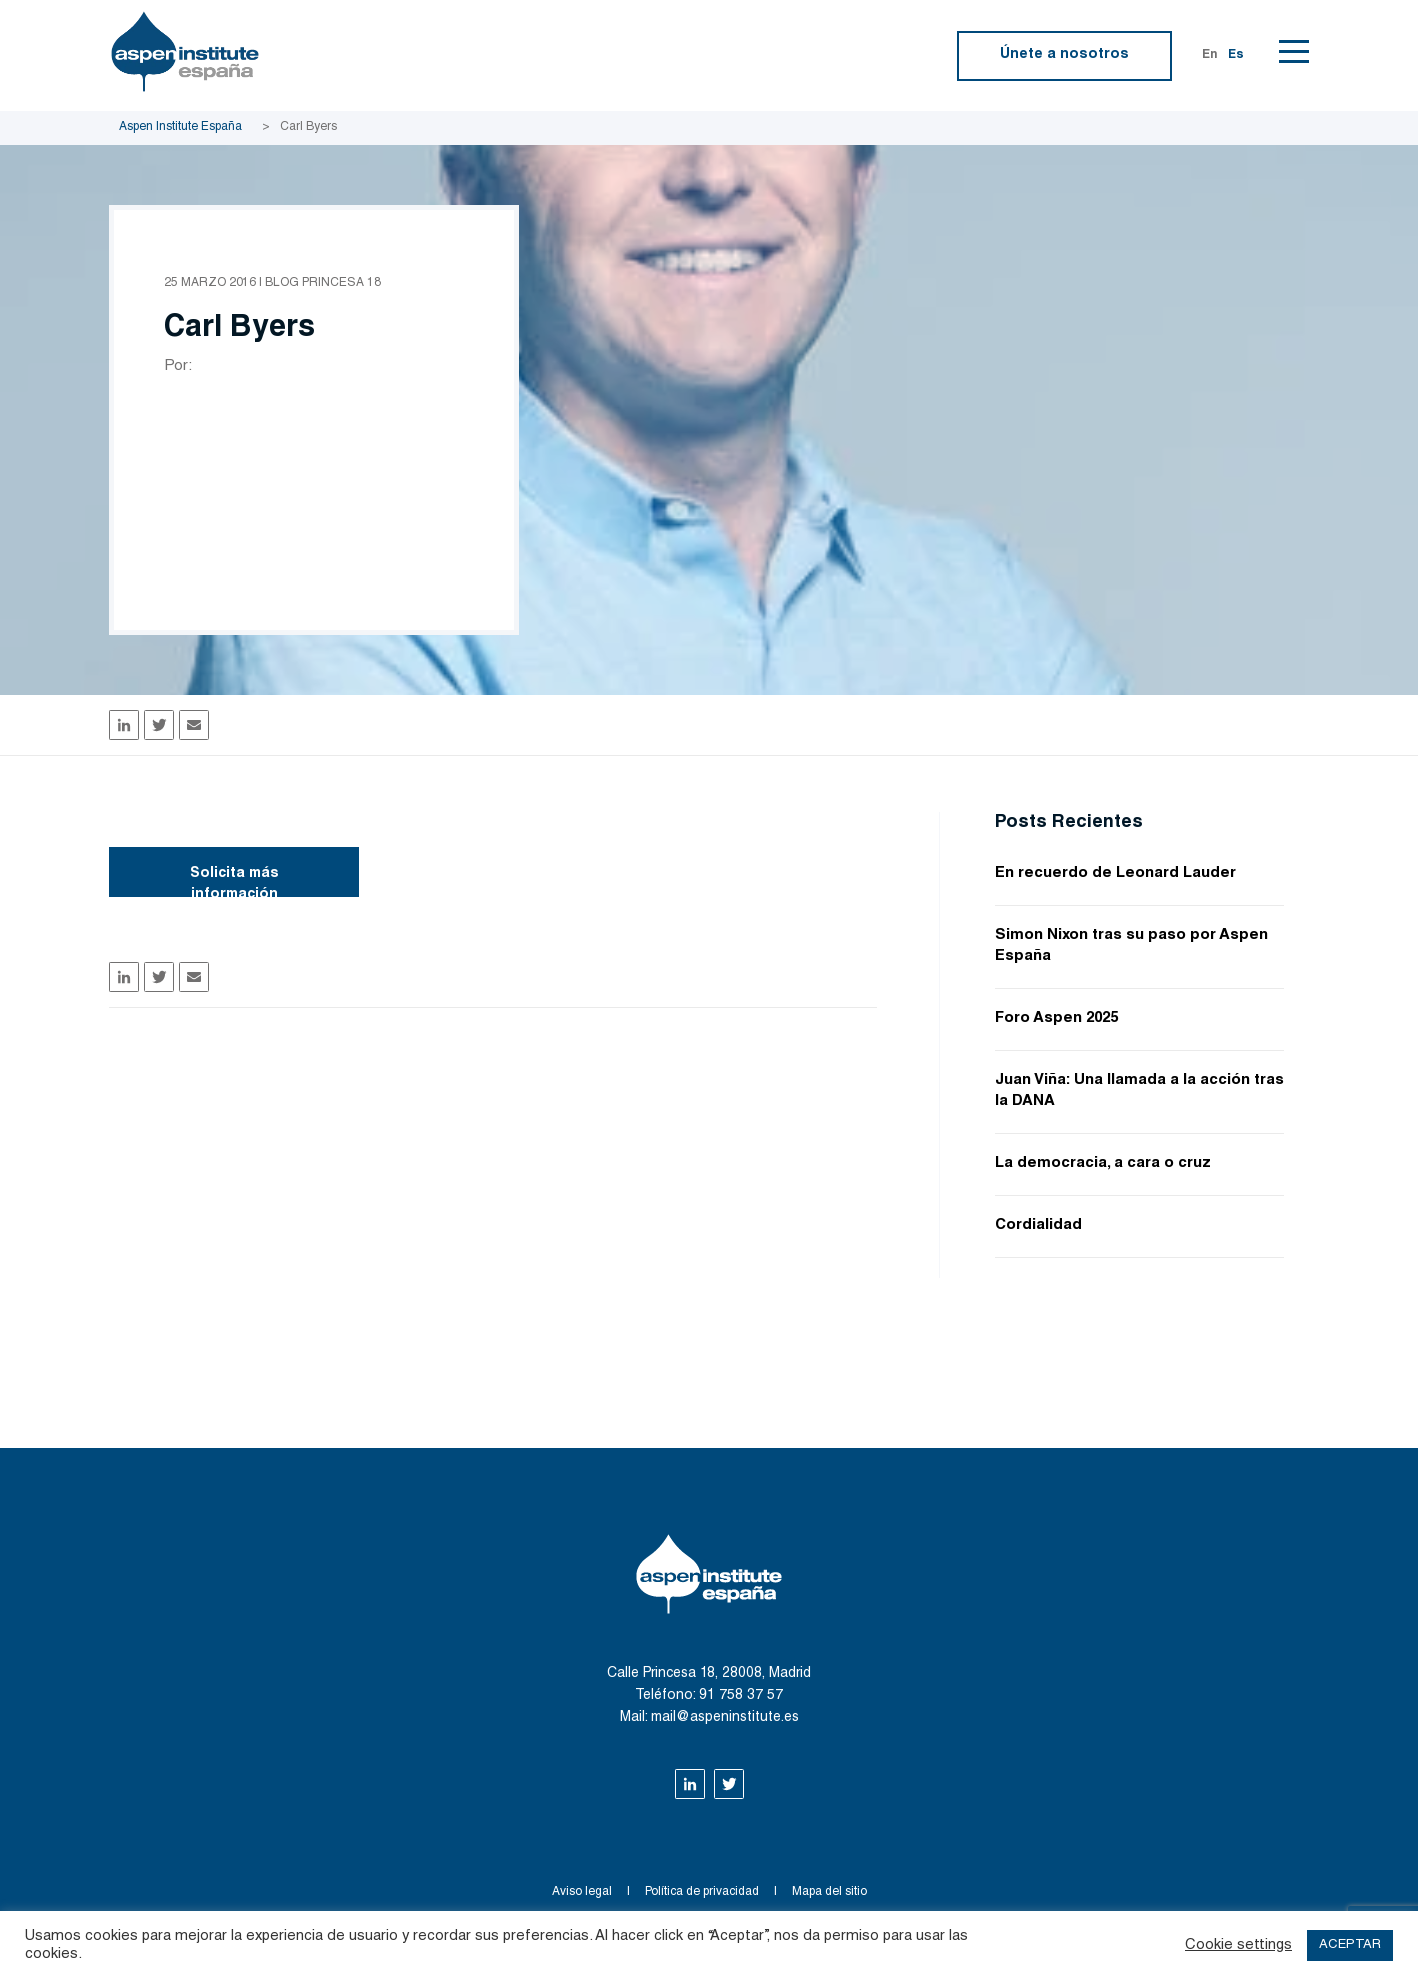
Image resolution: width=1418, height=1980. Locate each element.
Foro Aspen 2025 (1056, 1018)
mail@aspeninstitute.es (725, 1718)
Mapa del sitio (829, 1892)
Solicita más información (234, 882)
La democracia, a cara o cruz (1103, 1163)
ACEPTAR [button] (1350, 1945)
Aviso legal (582, 1892)
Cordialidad (1038, 1225)
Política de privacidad (702, 1892)
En (1210, 55)
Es (1236, 55)
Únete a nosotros (1064, 55)
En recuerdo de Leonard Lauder (1115, 873)
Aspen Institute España (180, 127)
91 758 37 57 (741, 1696)
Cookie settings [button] (1238, 1945)
